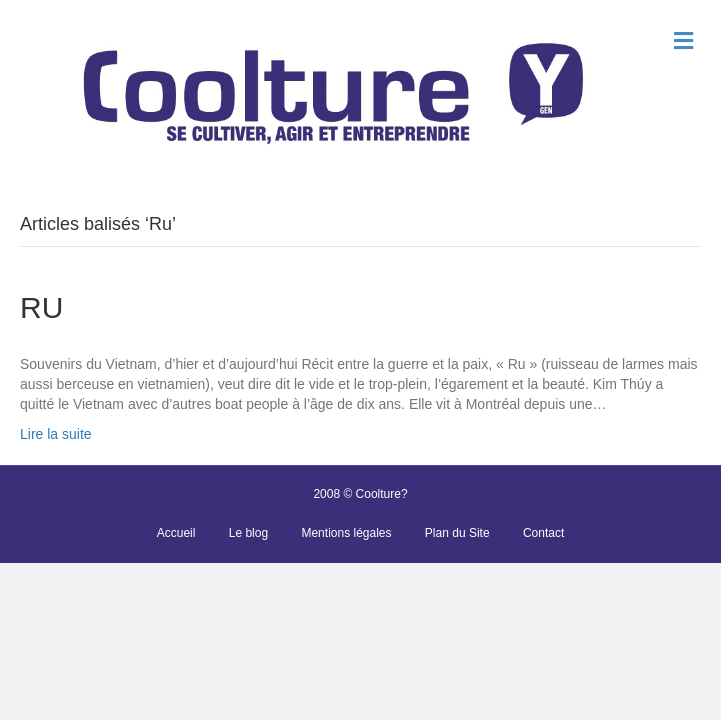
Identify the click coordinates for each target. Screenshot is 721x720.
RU (41, 307)
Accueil (176, 533)
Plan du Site (457, 533)
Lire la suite (56, 434)
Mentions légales (346, 533)
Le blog (248, 533)
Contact (543, 533)
